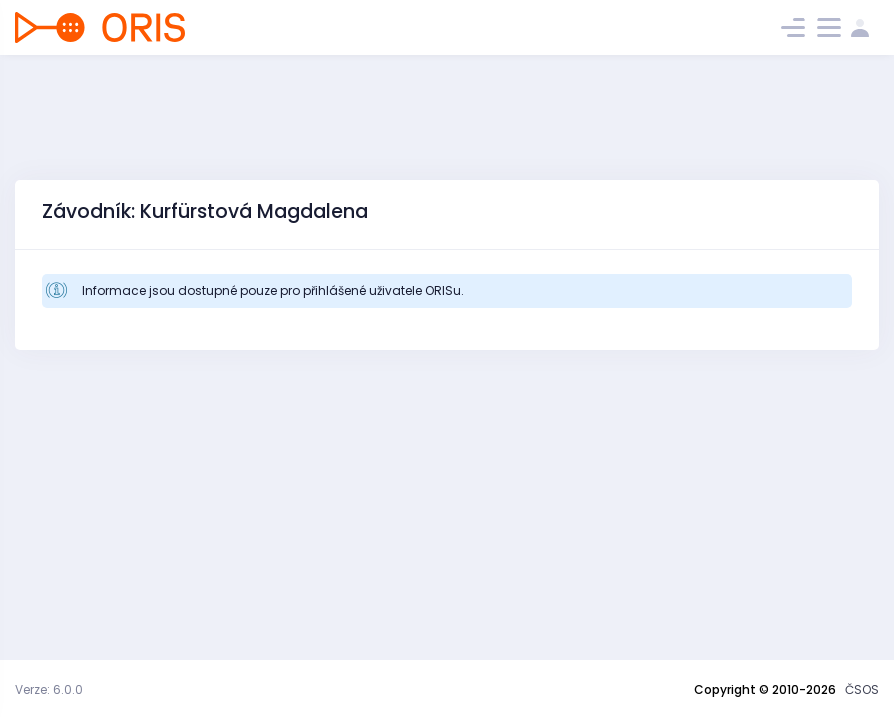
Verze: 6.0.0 (49, 689)
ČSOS (862, 689)
